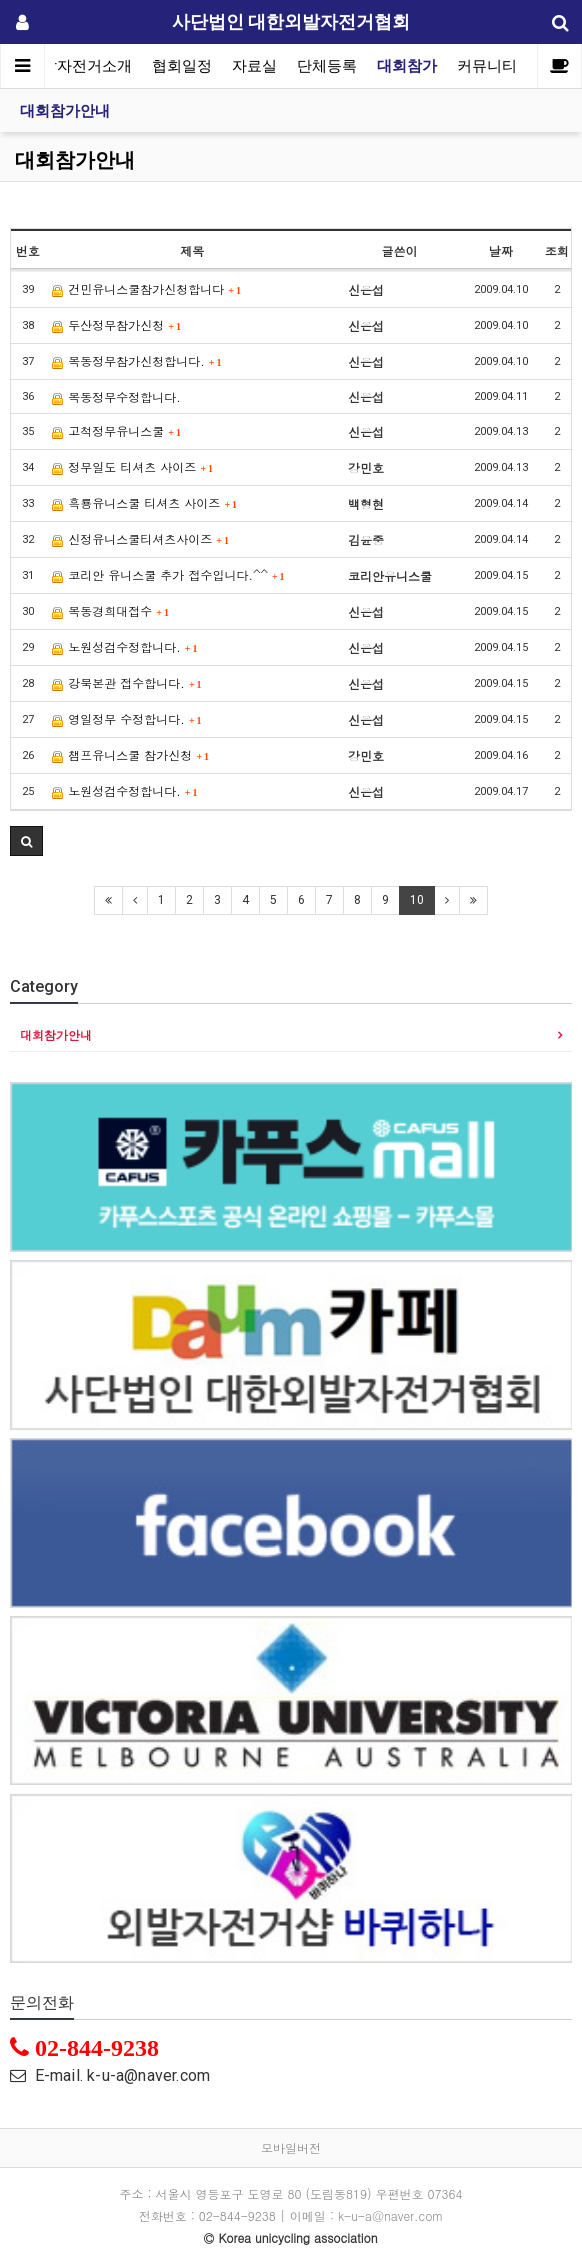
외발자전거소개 (79, 66)
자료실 (254, 66)
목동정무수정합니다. (116, 396)
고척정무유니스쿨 (116, 430)
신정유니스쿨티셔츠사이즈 (140, 538)
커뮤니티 (487, 66)
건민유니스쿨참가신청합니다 (146, 288)
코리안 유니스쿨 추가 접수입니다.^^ (168, 574)
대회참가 (407, 66)
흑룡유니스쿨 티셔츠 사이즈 (144, 502)
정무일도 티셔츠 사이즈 (132, 466)
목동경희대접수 (110, 610)
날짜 (501, 250)
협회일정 (182, 66)
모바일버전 (291, 2147)
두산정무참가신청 (116, 324)
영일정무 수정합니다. (126, 718)
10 (417, 900)
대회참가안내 (65, 111)
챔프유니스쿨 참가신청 (130, 754)
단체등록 (327, 66)
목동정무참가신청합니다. (136, 360)
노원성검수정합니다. (124, 646)
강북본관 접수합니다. (126, 682)
